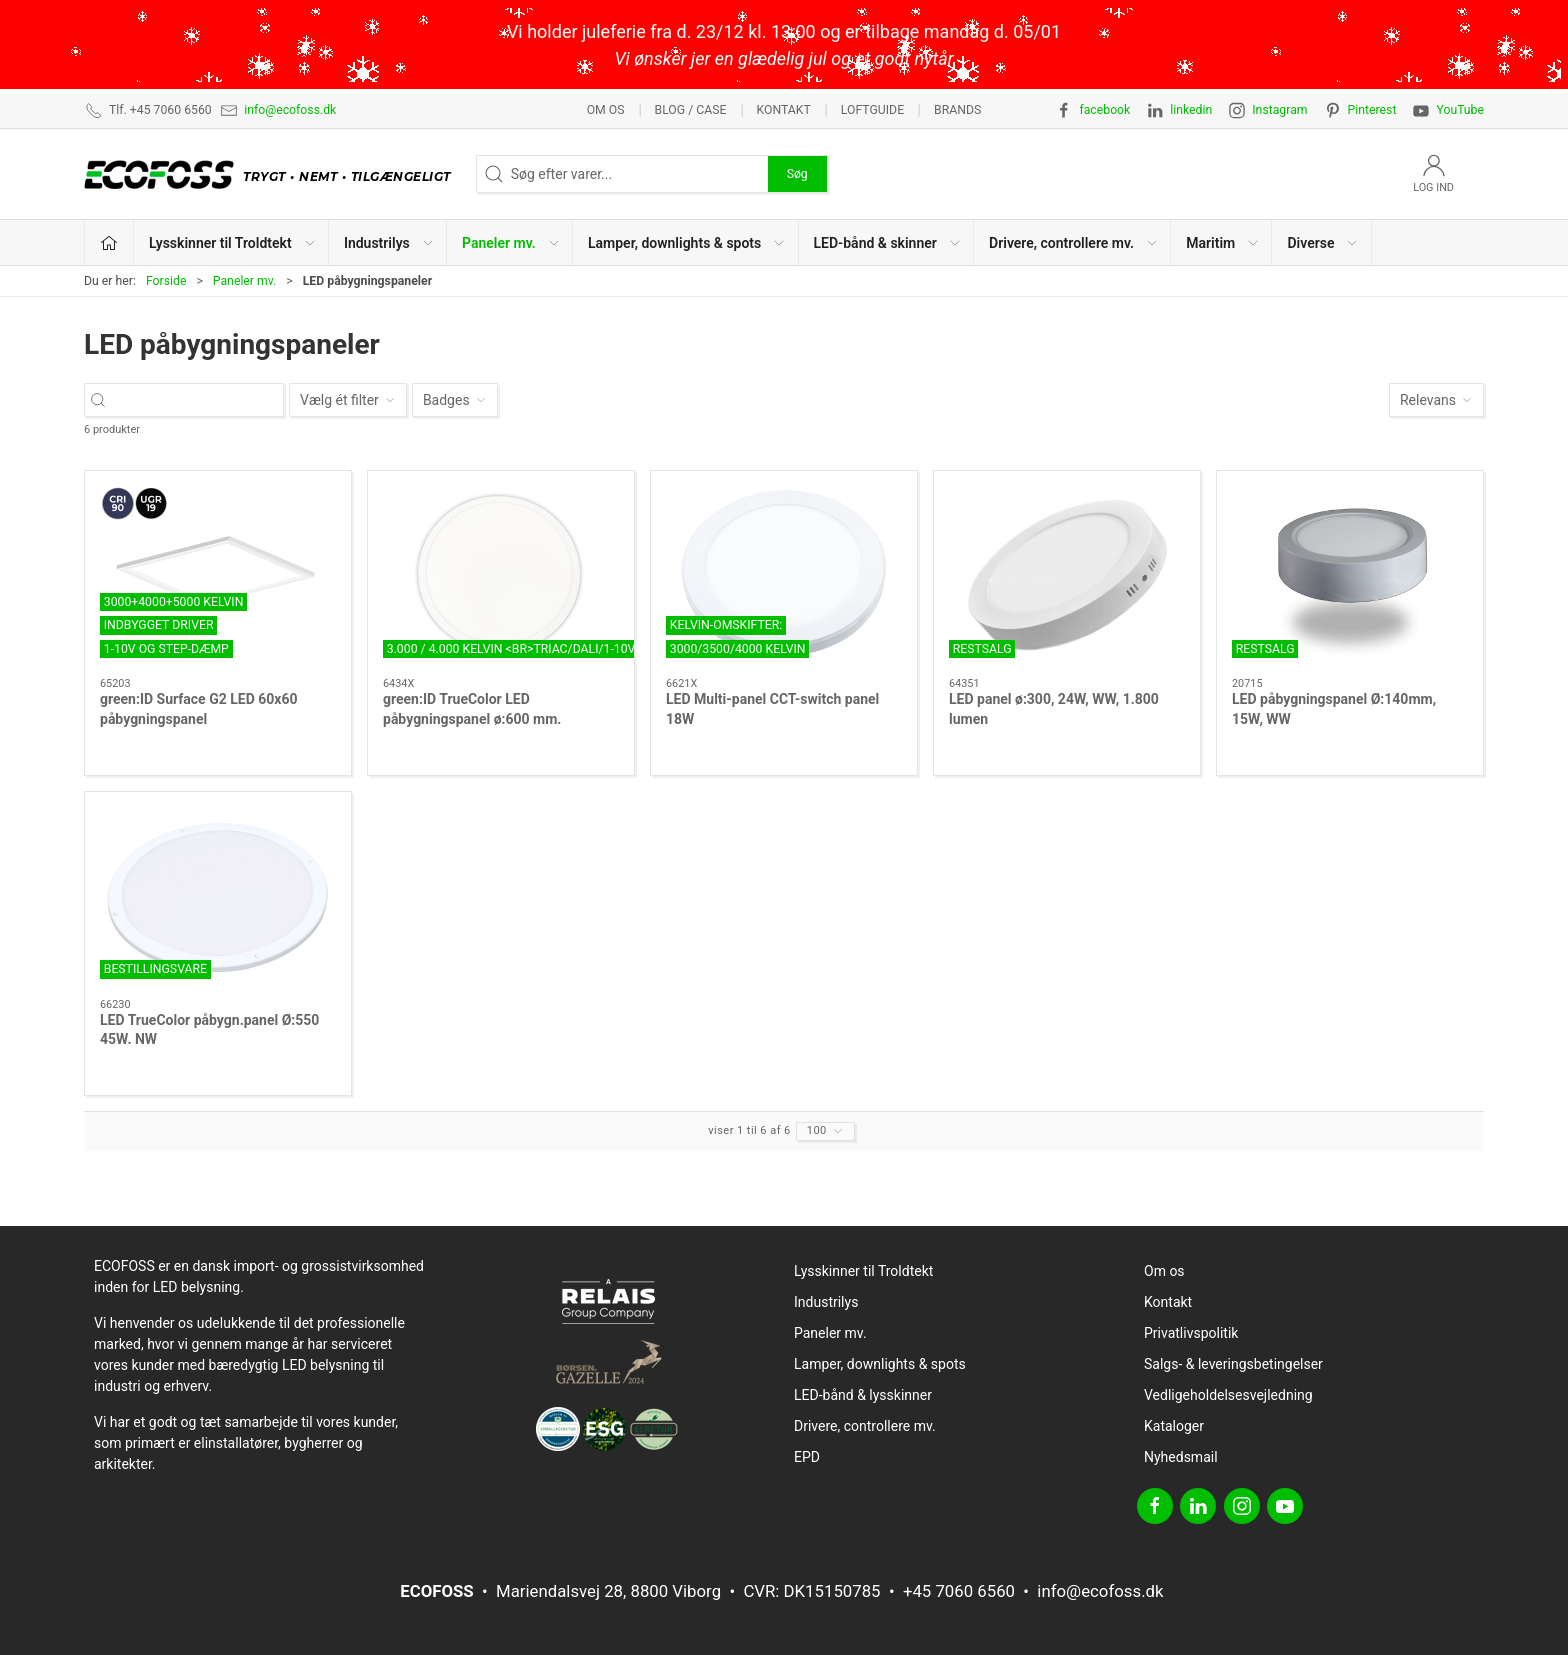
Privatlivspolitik (1191, 1333)
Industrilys (826, 1302)
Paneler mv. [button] (511, 243)
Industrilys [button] (389, 243)
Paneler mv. (245, 281)
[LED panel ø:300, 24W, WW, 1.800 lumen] (1067, 574)
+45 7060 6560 (959, 1591)
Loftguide (872, 110)
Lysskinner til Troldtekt (863, 1271)
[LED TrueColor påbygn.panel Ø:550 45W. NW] (218, 895)
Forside (166, 281)
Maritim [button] (1223, 243)
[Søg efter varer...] (201, 400)
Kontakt (783, 110)
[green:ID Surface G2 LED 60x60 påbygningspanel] (218, 574)
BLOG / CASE (691, 110)
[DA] (272, 174)
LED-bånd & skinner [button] (888, 243)
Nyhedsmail (1181, 1457)
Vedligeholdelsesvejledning (1228, 1395)
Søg (797, 174)
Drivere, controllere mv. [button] (1074, 243)
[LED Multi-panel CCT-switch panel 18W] (784, 574)
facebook (1104, 110)
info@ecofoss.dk (290, 110)
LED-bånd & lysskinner (863, 1395)
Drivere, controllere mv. (865, 1426)
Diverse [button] (1323, 243)
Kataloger (1174, 1426)
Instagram (1279, 110)
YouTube (1460, 110)
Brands (957, 110)
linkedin (1191, 110)
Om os (606, 110)
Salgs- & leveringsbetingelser (1233, 1364)
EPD (807, 1457)
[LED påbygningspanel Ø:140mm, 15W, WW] (1350, 574)
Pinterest (1372, 110)
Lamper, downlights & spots (880, 1364)
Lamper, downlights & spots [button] (687, 243)
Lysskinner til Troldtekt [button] (233, 243)
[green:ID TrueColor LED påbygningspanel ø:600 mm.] (501, 574)
